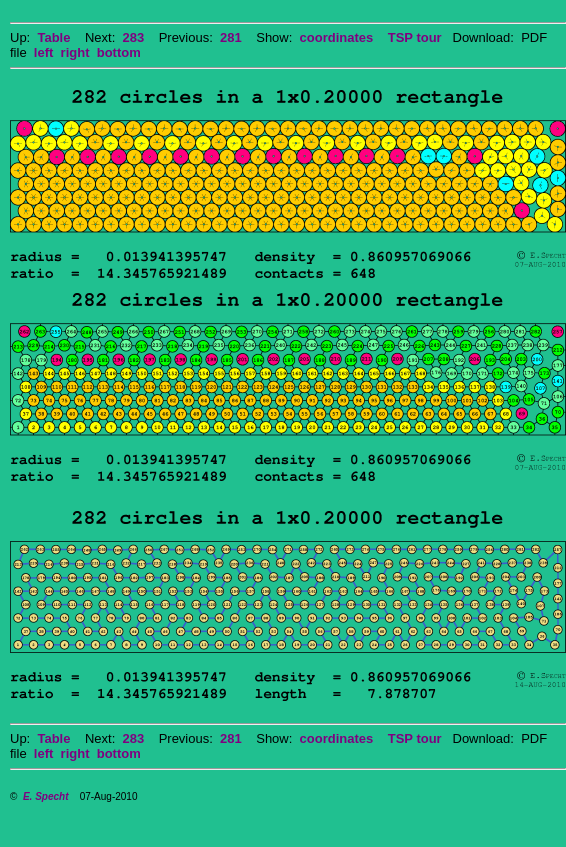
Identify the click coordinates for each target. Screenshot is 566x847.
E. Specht (46, 796)
